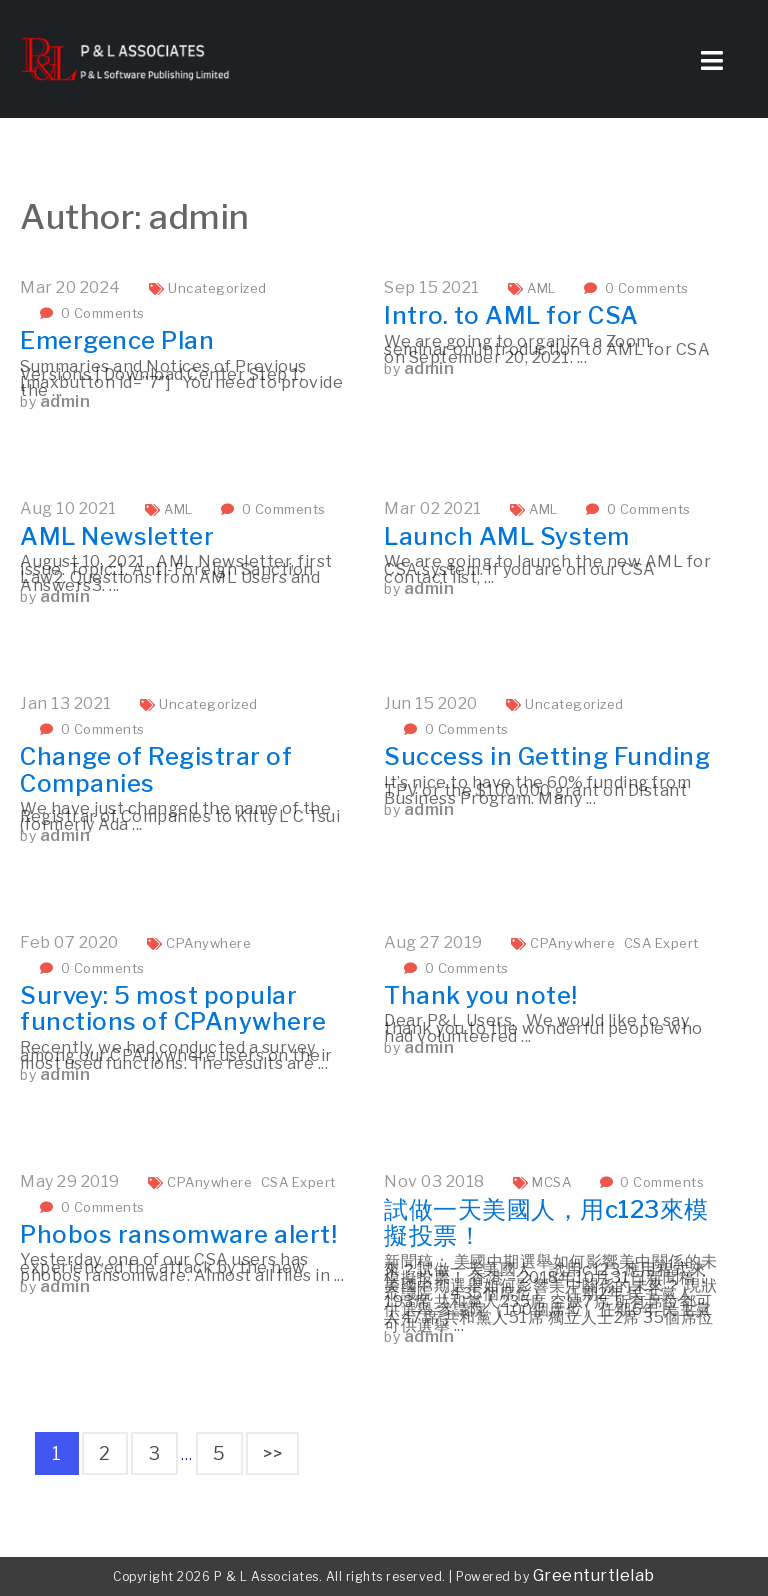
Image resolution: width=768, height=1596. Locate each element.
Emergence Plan (117, 340)
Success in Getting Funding (547, 756)
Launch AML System (507, 536)
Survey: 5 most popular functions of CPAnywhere (173, 1008)
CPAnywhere (208, 943)
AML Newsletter (117, 536)
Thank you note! (481, 995)
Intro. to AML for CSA (511, 315)
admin (65, 401)
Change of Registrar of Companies (156, 769)
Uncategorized (217, 288)
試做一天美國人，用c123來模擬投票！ (546, 1222)
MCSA (551, 1182)
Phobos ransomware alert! (178, 1234)
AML (541, 288)
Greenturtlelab (594, 1575)
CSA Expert (661, 943)
